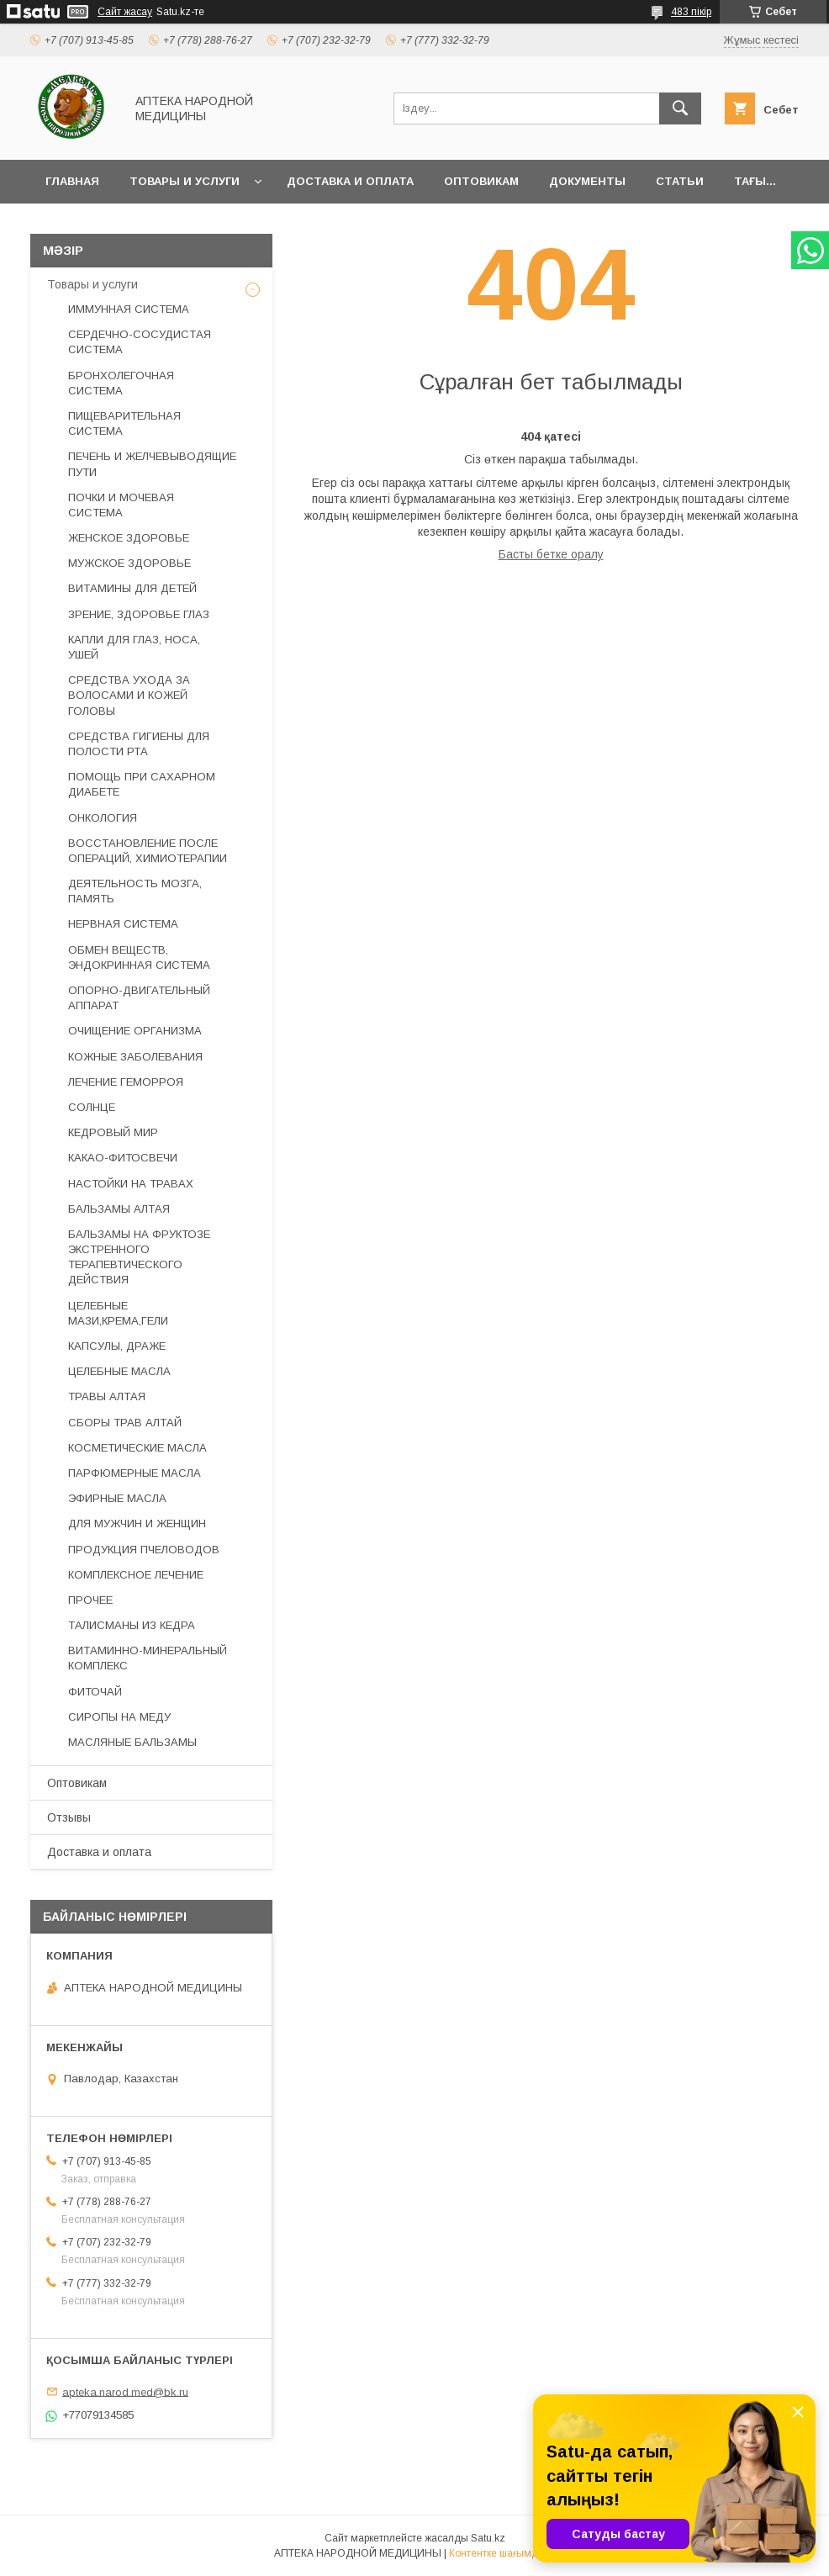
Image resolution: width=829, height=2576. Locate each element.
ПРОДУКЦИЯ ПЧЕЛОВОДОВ (143, 1549)
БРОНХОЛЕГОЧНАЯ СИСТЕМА (121, 383)
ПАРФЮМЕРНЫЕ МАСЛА (134, 1473)
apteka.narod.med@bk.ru (125, 2391)
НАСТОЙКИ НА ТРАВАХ (130, 1183)
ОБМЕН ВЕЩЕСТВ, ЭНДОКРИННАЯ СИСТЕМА (139, 957)
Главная (72, 181)
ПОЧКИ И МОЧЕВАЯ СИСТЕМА (121, 505)
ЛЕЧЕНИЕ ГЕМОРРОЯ (125, 1082)
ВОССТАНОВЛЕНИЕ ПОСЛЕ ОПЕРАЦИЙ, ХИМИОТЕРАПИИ (147, 851)
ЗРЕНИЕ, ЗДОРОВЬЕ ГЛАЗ (138, 614)
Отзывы (69, 1817)
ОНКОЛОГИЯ (102, 818)
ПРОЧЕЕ (90, 1600)
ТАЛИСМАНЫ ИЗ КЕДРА (131, 1625)
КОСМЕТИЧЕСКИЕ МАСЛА (137, 1447)
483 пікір (691, 12)
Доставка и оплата (350, 181)
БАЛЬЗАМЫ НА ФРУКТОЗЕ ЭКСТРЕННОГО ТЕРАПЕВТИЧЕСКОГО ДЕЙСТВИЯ (139, 1257)
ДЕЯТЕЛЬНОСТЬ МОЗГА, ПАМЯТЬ (135, 891)
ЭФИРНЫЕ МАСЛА (117, 1498)
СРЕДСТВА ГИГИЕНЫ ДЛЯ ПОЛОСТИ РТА (138, 744)
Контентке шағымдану (502, 2553)
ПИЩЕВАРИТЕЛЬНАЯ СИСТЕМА (124, 423)
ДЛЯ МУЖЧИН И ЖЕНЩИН (137, 1523)
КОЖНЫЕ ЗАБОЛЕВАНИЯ (135, 1056)
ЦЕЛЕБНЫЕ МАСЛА (119, 1371)
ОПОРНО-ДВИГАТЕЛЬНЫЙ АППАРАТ (139, 998)
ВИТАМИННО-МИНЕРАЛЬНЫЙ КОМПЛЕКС (147, 1658)
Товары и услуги (184, 181)
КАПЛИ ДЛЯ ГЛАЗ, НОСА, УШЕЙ (134, 647)
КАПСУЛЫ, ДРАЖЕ (117, 1346)
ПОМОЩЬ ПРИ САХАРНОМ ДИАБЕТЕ (141, 784)
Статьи (680, 181)
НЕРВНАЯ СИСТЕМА (123, 924)
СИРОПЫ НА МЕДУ (119, 1717)
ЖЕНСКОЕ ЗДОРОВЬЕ (128, 538)
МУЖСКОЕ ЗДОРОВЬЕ (129, 563)
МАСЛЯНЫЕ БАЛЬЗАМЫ (132, 1742)
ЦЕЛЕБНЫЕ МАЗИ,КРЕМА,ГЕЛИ (118, 1313)
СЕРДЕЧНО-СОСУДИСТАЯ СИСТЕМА (139, 342)
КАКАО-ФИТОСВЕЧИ (122, 1157)
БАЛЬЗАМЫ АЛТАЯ (119, 1209)
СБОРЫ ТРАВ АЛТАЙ (125, 1422)
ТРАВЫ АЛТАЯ (106, 1396)
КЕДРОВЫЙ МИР (113, 1132)
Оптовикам (481, 181)
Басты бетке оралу (551, 554)
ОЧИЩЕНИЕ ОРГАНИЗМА (135, 1030)
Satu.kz (488, 2538)
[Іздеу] (680, 108)
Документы (587, 181)
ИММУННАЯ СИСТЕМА (128, 309)
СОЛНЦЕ (91, 1107)
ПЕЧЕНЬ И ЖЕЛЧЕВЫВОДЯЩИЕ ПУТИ (152, 464)
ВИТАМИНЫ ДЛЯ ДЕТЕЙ (132, 588)
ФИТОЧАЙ (95, 1691)
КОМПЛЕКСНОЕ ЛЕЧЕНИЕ (135, 1574)
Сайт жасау (125, 12)
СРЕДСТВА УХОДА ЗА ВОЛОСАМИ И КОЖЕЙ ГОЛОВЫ (129, 695)
